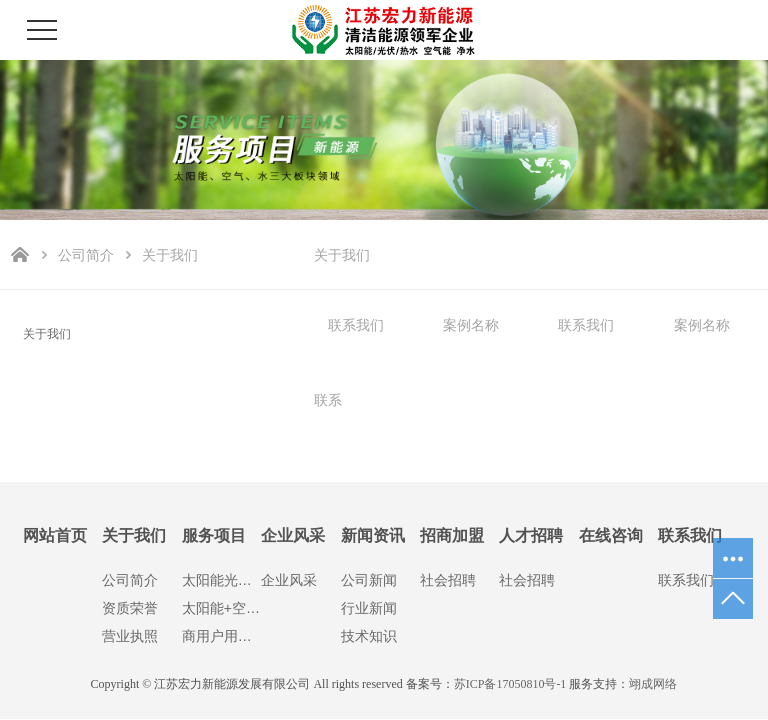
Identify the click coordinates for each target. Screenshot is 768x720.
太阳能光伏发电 (221, 580)
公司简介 (86, 255)
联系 (328, 400)
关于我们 (342, 255)
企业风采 (293, 535)
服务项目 (214, 535)
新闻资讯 (373, 535)
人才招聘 (531, 535)
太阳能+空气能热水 (221, 608)
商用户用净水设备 (221, 636)
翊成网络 (653, 684)
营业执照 (130, 636)
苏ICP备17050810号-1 (510, 684)
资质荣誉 (130, 608)
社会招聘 (448, 580)
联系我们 (356, 325)
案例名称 (471, 325)
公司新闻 (369, 580)
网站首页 (55, 535)
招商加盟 (452, 535)
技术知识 (369, 636)
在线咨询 (611, 535)
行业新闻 (369, 608)
